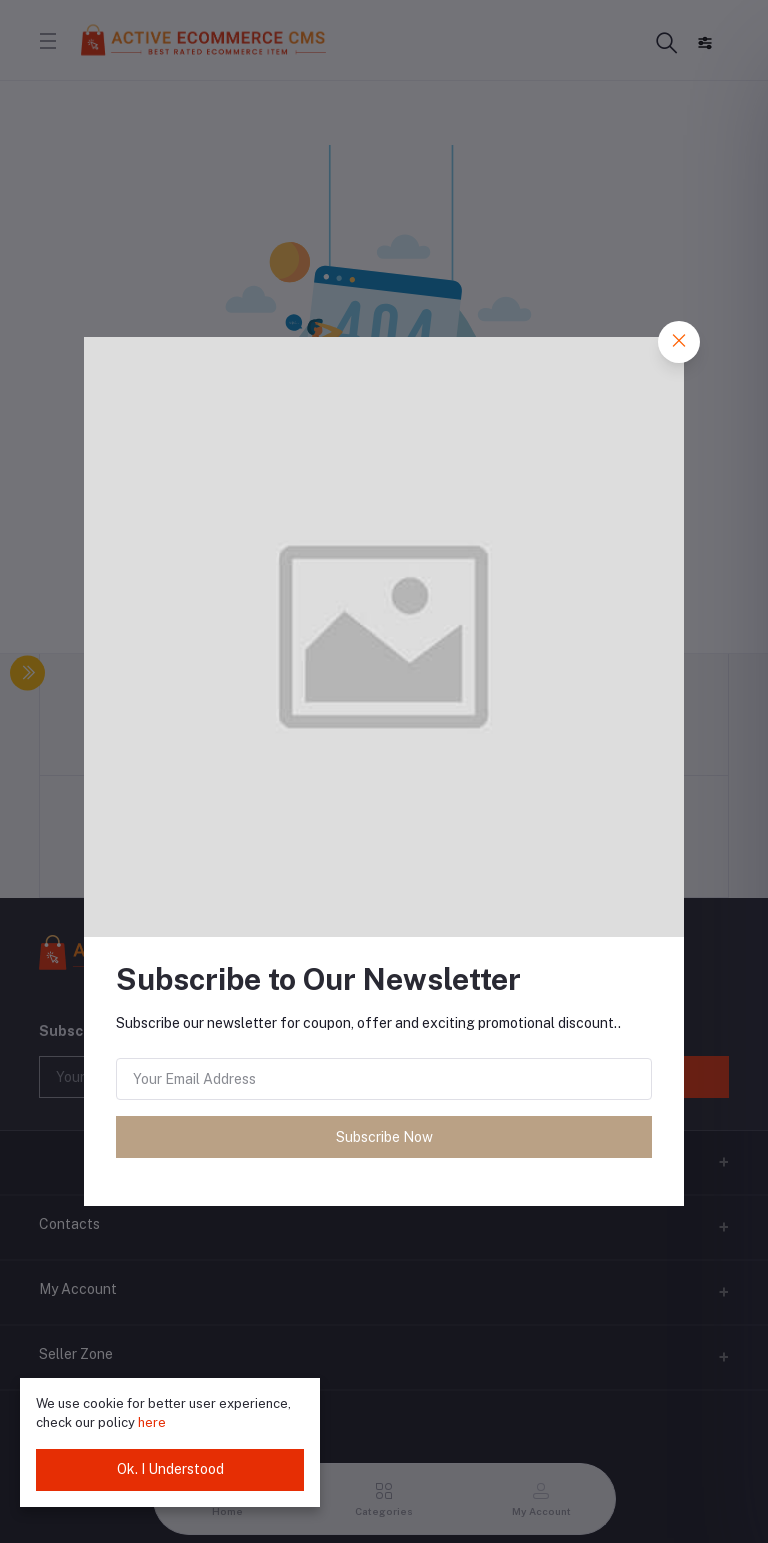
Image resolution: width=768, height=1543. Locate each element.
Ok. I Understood (170, 1469)
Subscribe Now (384, 1137)
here (152, 1422)
